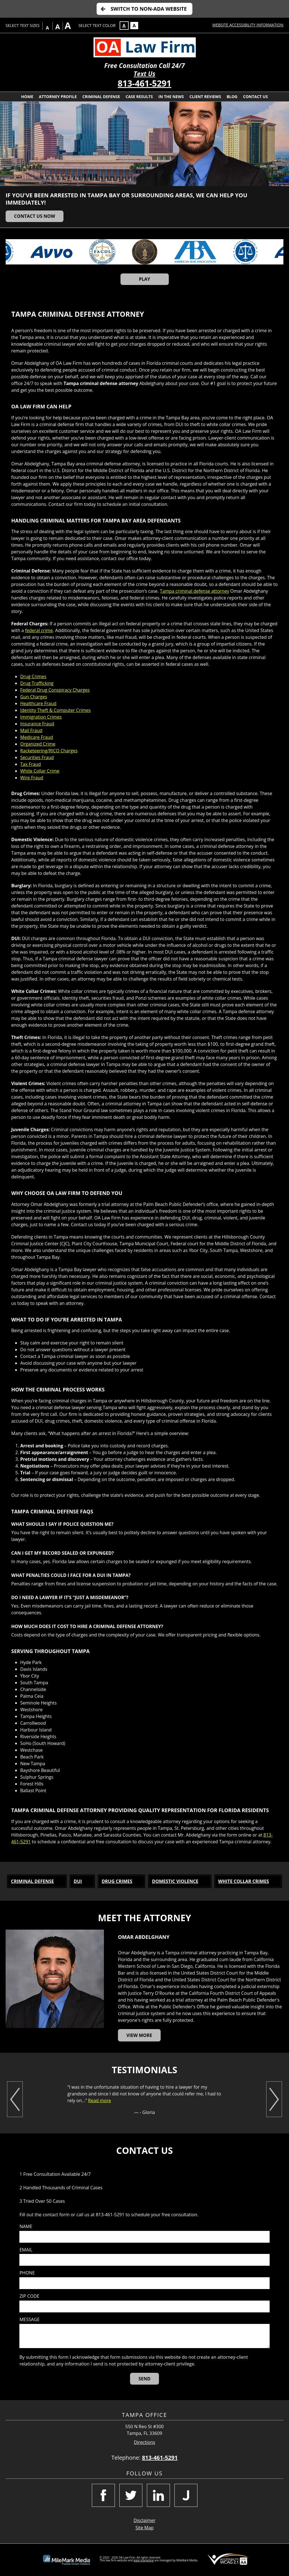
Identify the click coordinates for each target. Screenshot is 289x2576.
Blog (232, 96)
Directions (144, 2442)
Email (25, 2250)
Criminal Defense (101, 96)
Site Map (144, 2528)
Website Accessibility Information (247, 25)
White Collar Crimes (243, 1881)
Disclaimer (144, 2520)
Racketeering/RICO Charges (49, 751)
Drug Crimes (33, 676)
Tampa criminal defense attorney (194, 591)
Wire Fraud (31, 778)
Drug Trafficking (36, 683)
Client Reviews (205, 96)
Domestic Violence (175, 1881)
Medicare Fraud (36, 737)
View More (139, 2035)
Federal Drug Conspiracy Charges (55, 690)
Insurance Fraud (37, 724)
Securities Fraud (37, 757)
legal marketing (144, 2560)
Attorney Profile (58, 96)
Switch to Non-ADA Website (149, 8)
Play (144, 279)
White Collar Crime (39, 771)
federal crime (39, 630)
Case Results (139, 96)
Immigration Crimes (41, 717)
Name (25, 2226)
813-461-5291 (144, 83)
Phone (27, 2273)
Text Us (144, 74)
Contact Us (255, 96)
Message (29, 2320)
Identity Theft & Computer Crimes (55, 710)
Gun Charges (33, 697)
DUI (78, 1881)
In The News (171, 96)
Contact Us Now (34, 216)
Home (27, 96)
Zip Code (29, 2296)
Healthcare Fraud (38, 703)
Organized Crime (37, 744)
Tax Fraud (30, 764)
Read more (99, 2100)
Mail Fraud (31, 730)
